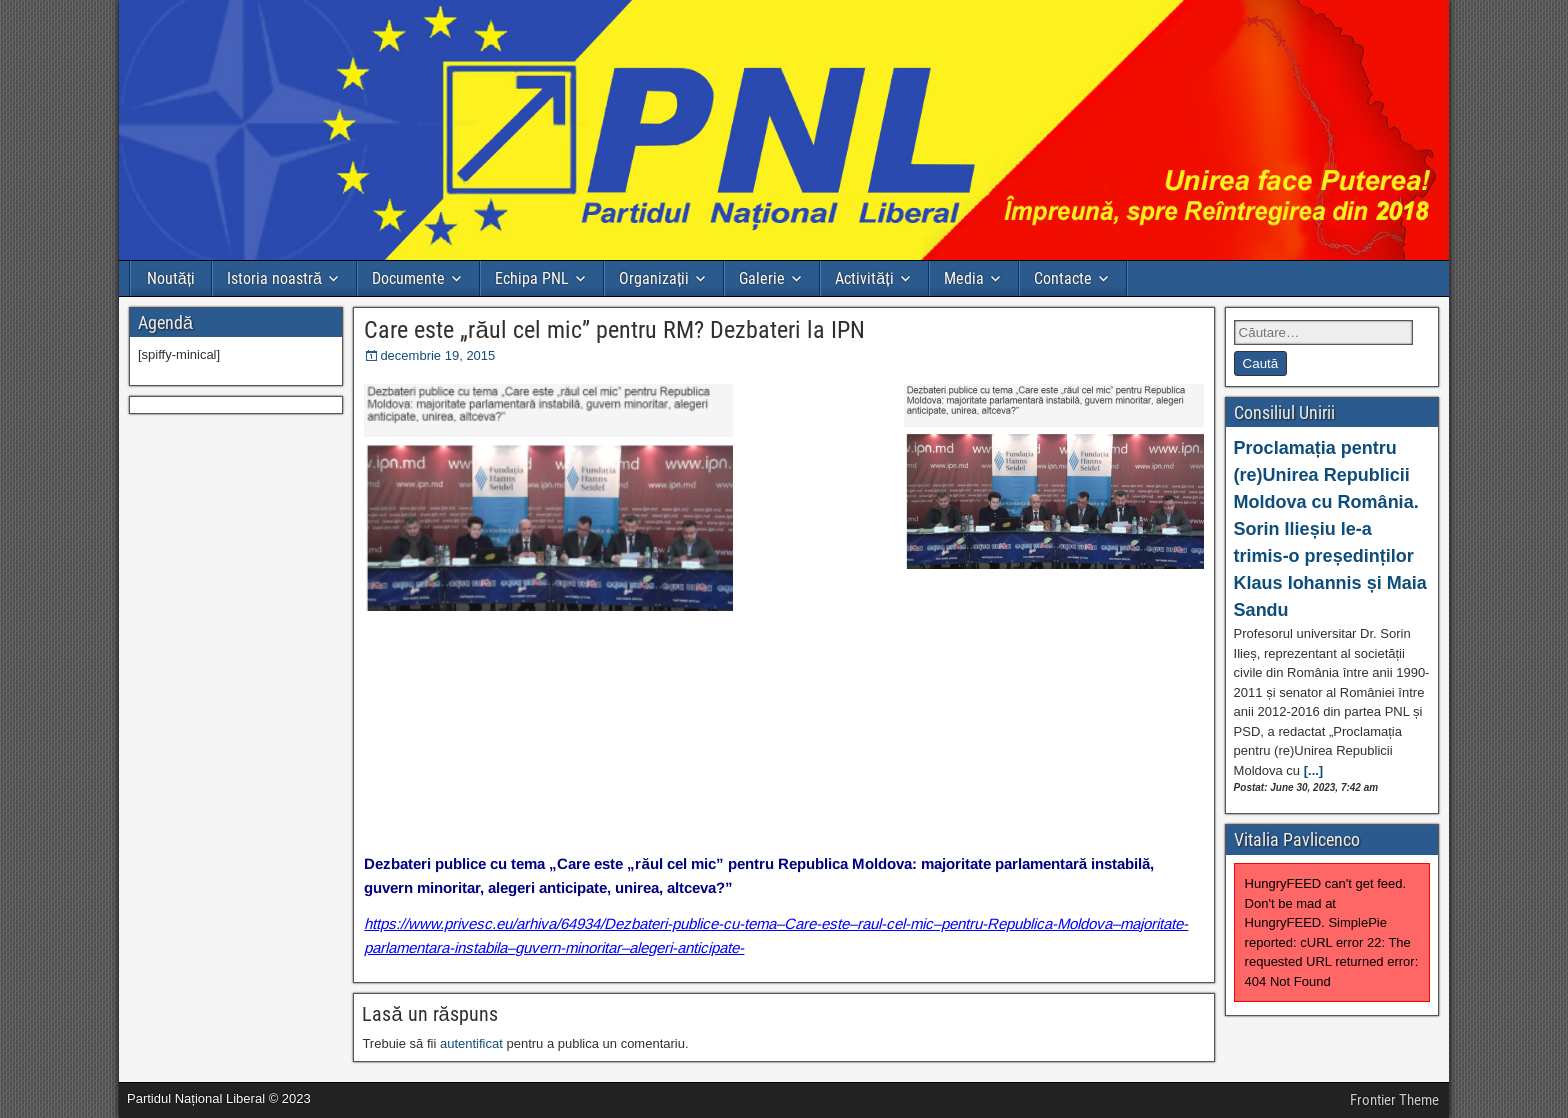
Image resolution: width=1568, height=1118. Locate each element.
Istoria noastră (274, 278)
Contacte (1063, 278)
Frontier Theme (1394, 1100)
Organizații (654, 278)
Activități (864, 278)
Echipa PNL (532, 278)
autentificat (471, 1043)
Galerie (762, 278)
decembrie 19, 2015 (437, 355)
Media (964, 278)
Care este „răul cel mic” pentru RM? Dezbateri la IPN (614, 330)
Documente (408, 278)
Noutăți (171, 278)
